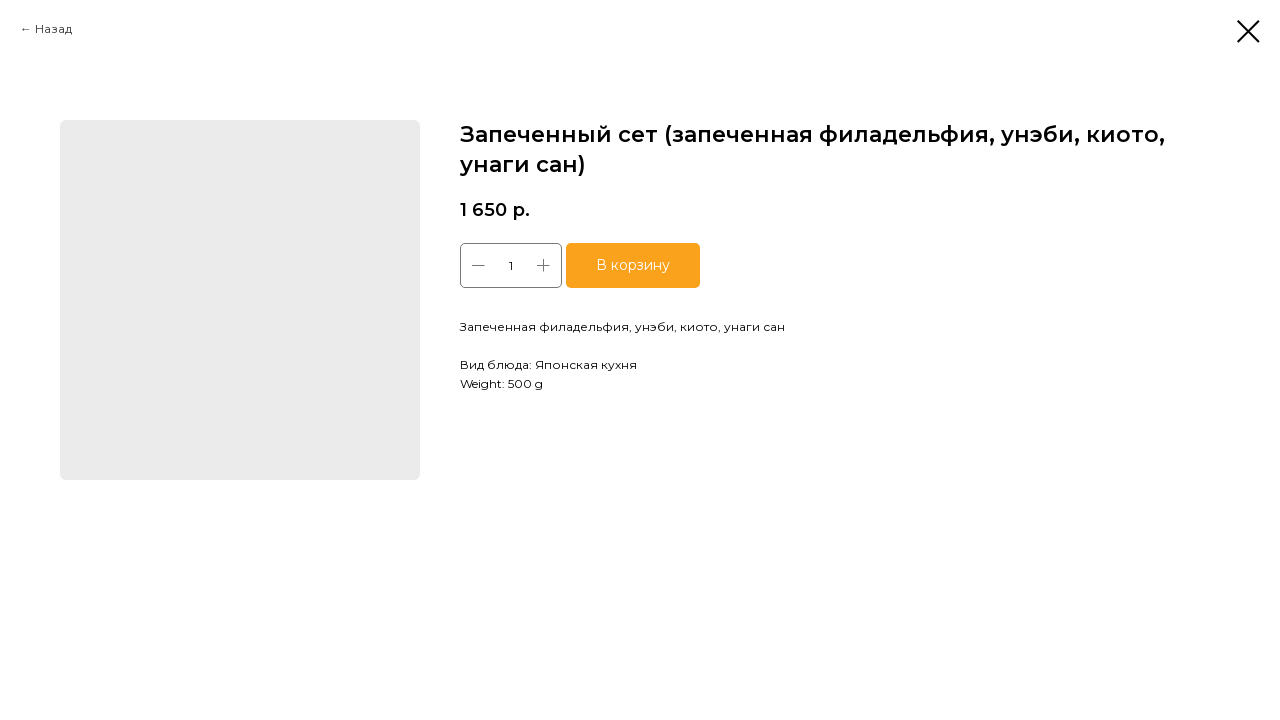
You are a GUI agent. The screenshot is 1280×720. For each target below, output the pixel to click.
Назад (53, 28)
